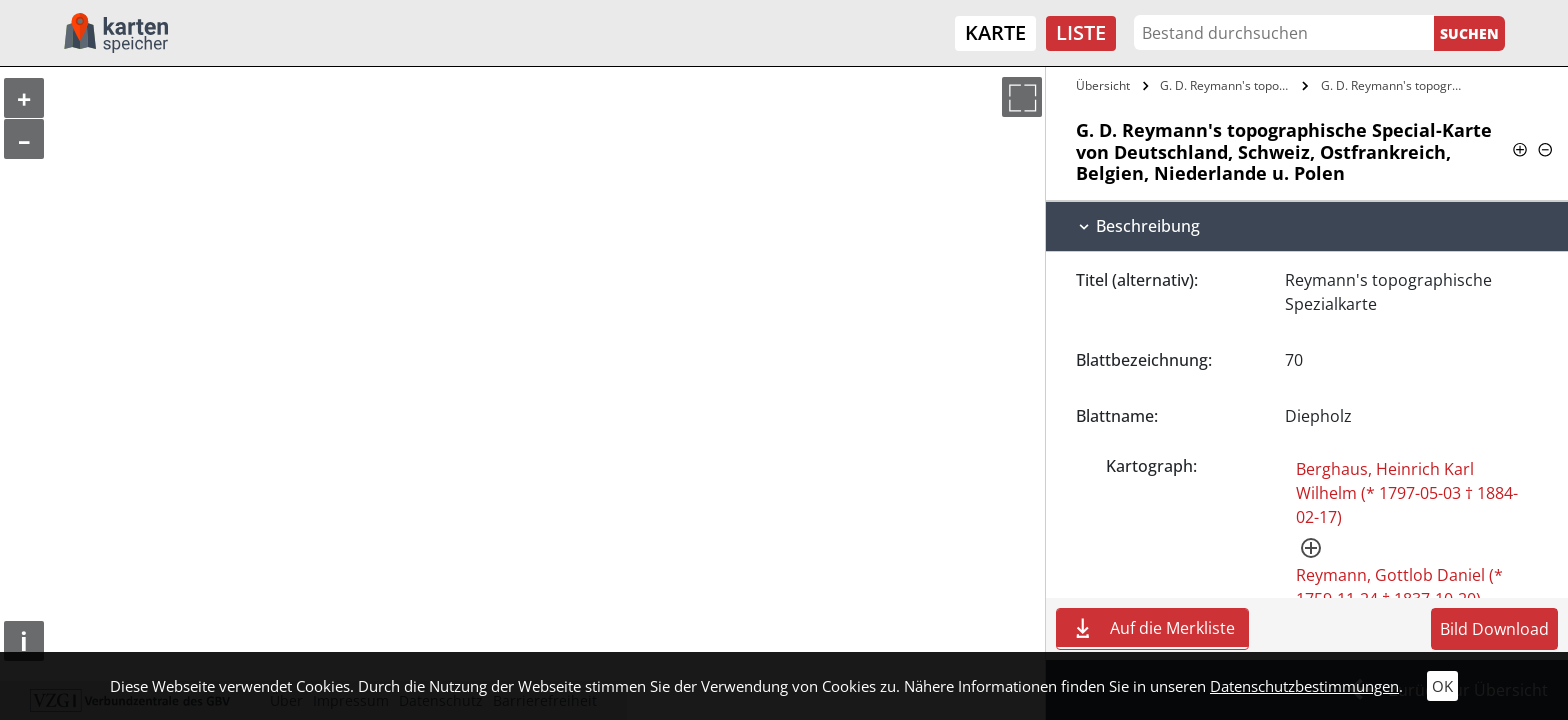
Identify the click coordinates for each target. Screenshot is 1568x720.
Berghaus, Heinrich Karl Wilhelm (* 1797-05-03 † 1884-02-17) (1407, 493)
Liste (1081, 32)
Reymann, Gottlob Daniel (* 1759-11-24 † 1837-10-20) (1399, 587)
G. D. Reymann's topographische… (1228, 85)
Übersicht (1103, 85)
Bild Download (1494, 629)
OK (1442, 686)
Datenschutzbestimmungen (1304, 686)
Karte (995, 32)
